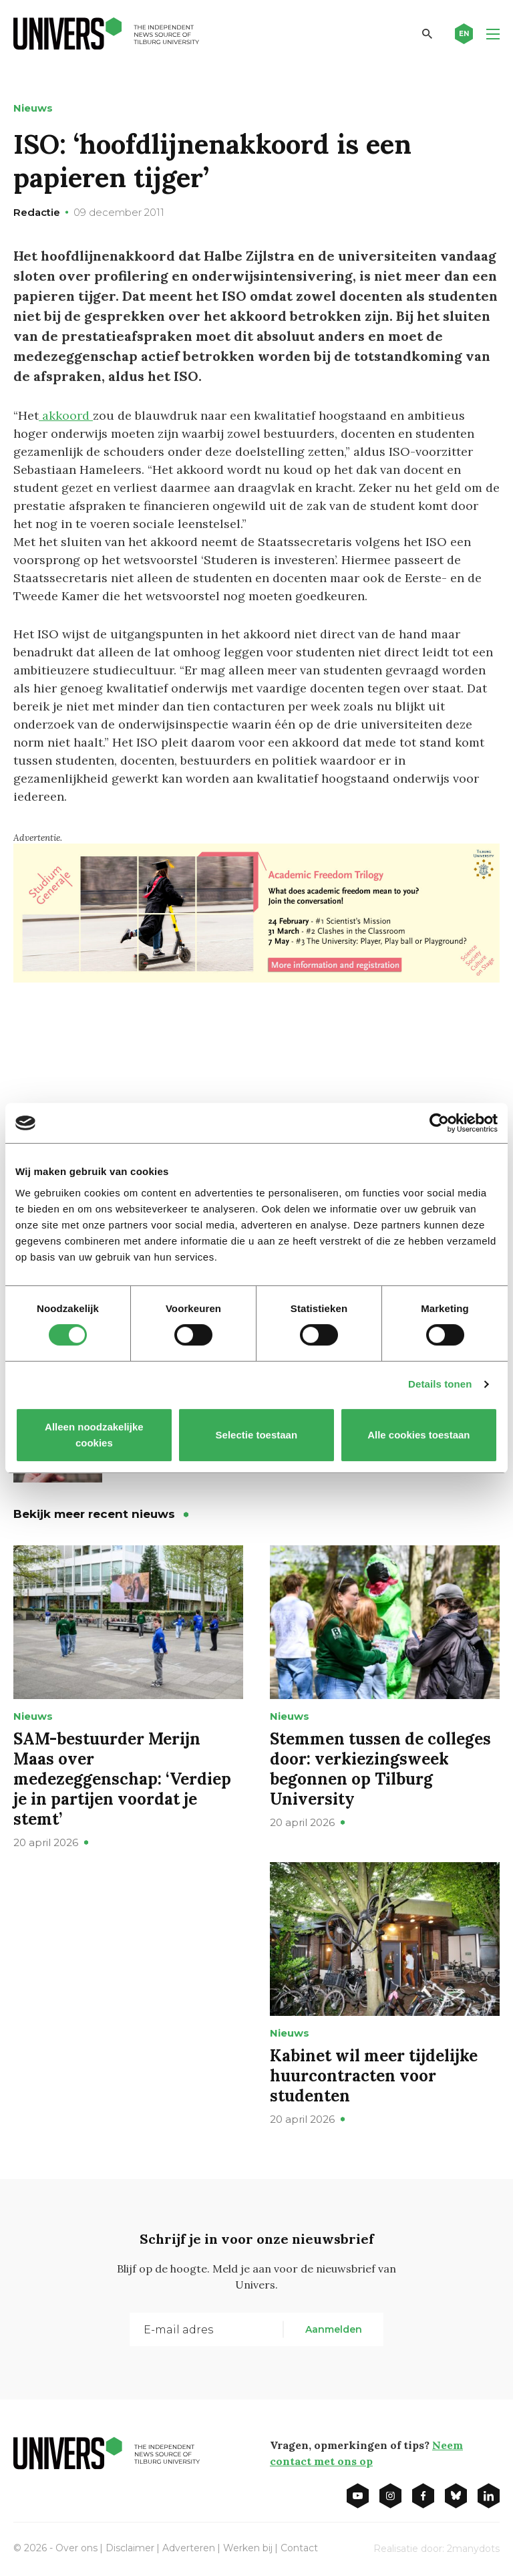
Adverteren (188, 2548)
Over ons (76, 2548)
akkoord (66, 415)
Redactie (36, 212)
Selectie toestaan (257, 1434)
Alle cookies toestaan (418, 1434)
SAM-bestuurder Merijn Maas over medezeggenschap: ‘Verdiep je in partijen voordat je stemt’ (122, 1778)
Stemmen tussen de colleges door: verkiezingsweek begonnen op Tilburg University (380, 1768)
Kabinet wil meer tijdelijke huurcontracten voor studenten (374, 2075)
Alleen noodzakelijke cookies (94, 1434)
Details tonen (440, 1384)
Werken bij (248, 2548)
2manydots (473, 2549)
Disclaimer (130, 2548)
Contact (299, 2548)
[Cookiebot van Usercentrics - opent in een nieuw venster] (439, 1123)
